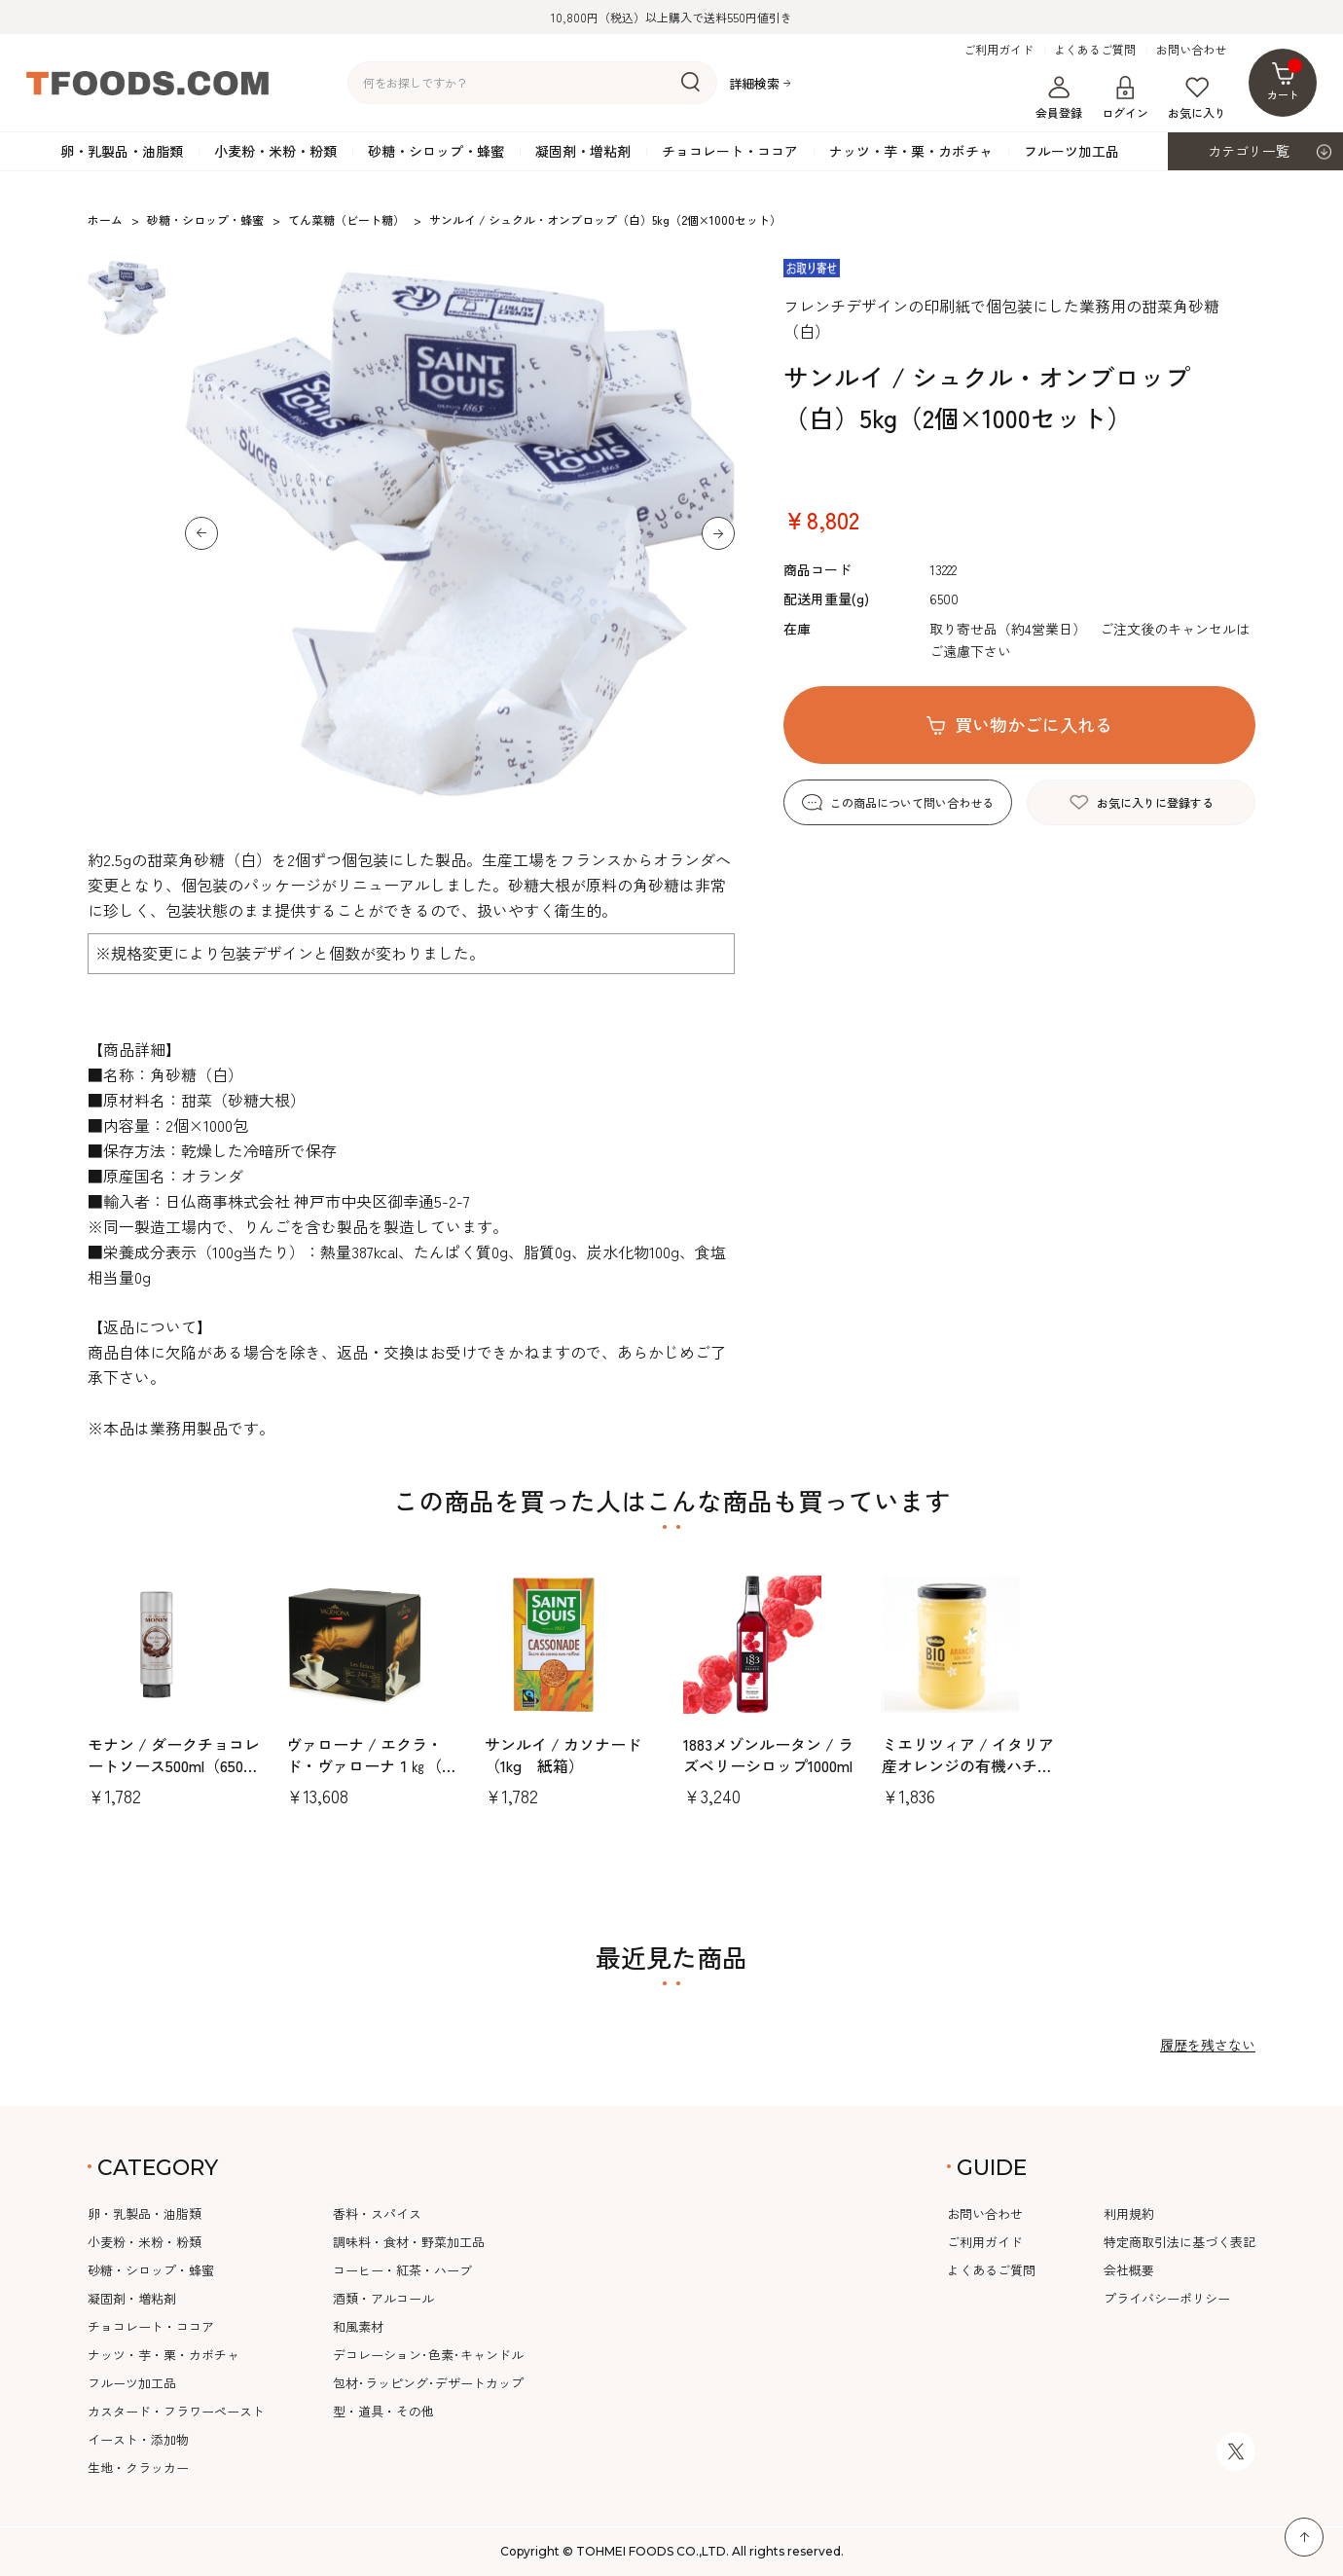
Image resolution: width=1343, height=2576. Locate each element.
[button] (201, 533)
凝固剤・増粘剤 (583, 151)
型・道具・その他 (383, 2411)
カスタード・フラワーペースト (176, 2411)
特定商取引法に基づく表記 (1179, 2241)
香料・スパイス (377, 2213)
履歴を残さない (1207, 2044)
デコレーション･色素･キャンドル (428, 2354)
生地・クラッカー (138, 2467)
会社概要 (1129, 2270)
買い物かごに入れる (1033, 724)
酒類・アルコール (383, 2298)
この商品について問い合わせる (912, 802)
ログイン (1125, 98)
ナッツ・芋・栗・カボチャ (911, 151)
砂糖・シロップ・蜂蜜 (436, 151)
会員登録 (1058, 98)
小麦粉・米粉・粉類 (275, 151)
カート (1285, 80)
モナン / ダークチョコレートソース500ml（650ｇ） (174, 1765)
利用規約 (1129, 2213)
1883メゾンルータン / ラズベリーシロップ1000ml (768, 1754)
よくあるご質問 (1095, 49)
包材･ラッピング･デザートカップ (428, 2383)
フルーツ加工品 (1071, 151)
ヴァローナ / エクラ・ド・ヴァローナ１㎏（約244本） (371, 1765)
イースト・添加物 (138, 2439)
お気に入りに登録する (1155, 802)
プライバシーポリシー (1167, 2298)
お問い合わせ (1191, 49)
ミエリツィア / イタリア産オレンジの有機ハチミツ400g (968, 1765)
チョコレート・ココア (730, 151)
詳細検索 (754, 83)
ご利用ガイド (998, 49)
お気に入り (1197, 98)
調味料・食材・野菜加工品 (409, 2241)
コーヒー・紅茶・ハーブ (402, 2270)
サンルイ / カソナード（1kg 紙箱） (563, 1754)
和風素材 (358, 2326)
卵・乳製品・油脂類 (121, 151)
